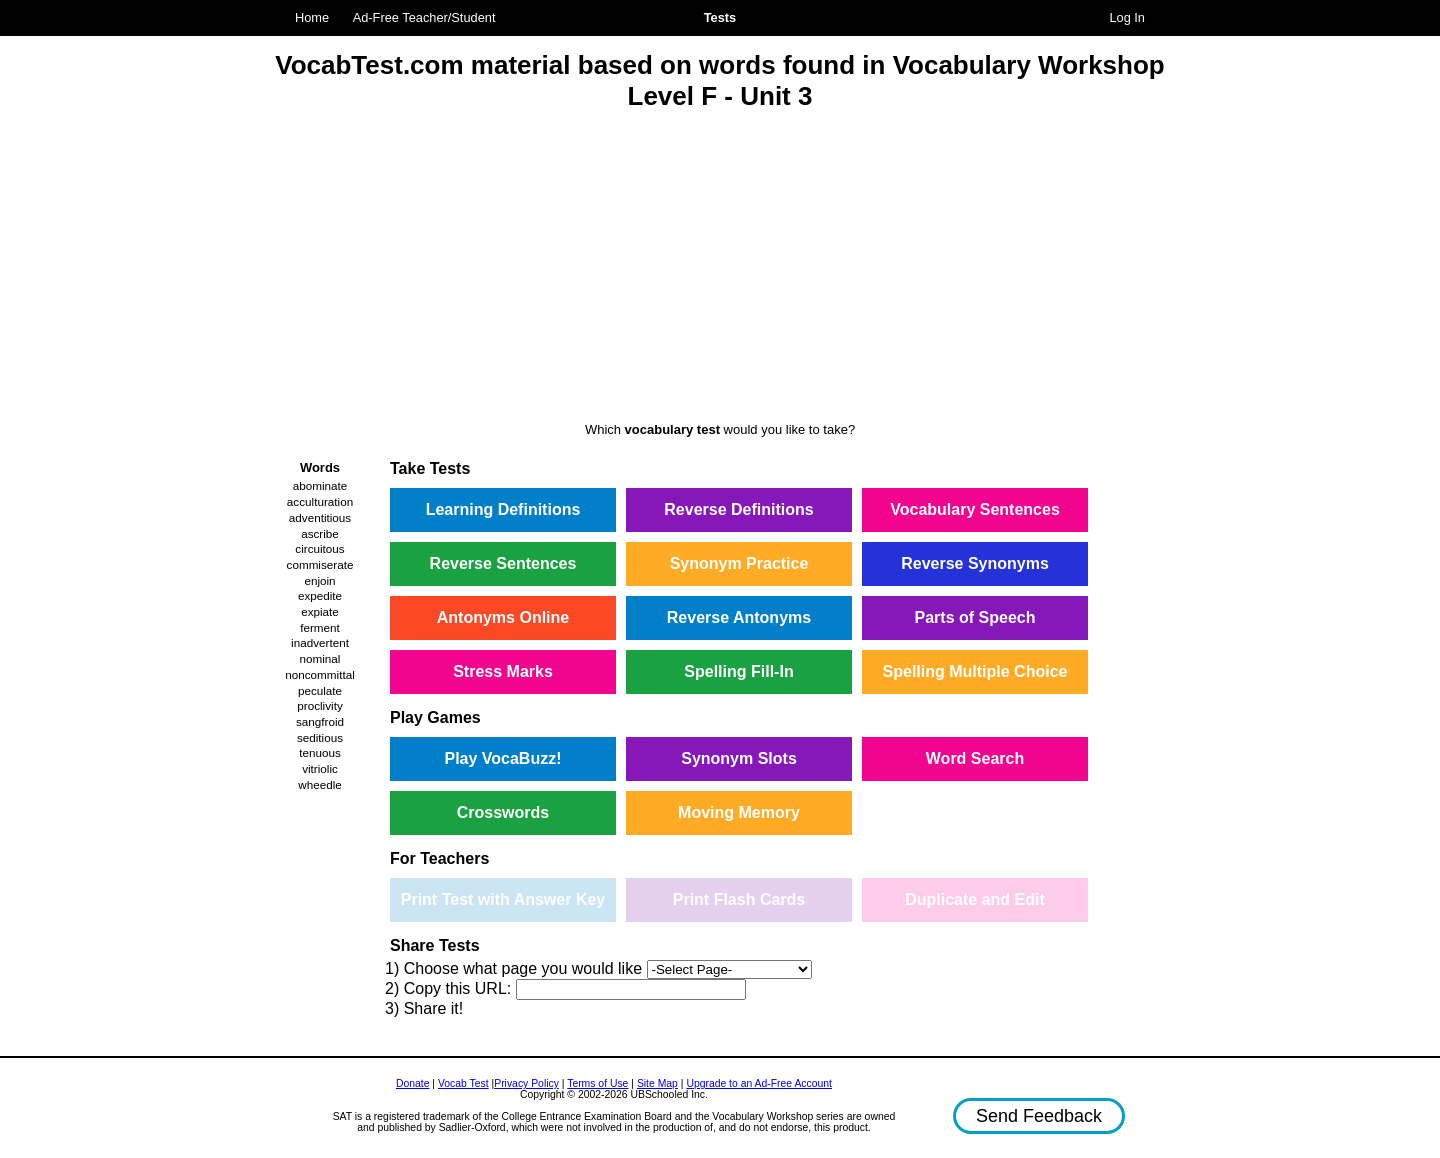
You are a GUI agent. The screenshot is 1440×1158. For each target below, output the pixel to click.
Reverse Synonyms (975, 563)
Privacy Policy (526, 1083)
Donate (413, 1083)
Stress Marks (503, 671)
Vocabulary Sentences (975, 509)
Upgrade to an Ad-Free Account (759, 1083)
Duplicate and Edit (975, 899)
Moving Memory (739, 812)
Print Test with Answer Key (503, 899)
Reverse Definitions (738, 509)
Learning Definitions (503, 509)
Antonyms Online (503, 617)
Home (312, 17)
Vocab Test (463, 1083)
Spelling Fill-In (738, 671)
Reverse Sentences (503, 563)
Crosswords (503, 812)
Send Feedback (1039, 1116)
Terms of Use (597, 1083)
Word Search (975, 758)
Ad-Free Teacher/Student (424, 17)
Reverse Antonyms (739, 617)
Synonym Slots (739, 758)
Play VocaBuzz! (502, 758)
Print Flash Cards (739, 899)
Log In (1127, 17)
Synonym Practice (739, 563)
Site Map (657, 1083)
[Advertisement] (720, 269)
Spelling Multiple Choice (975, 671)
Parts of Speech (975, 617)
